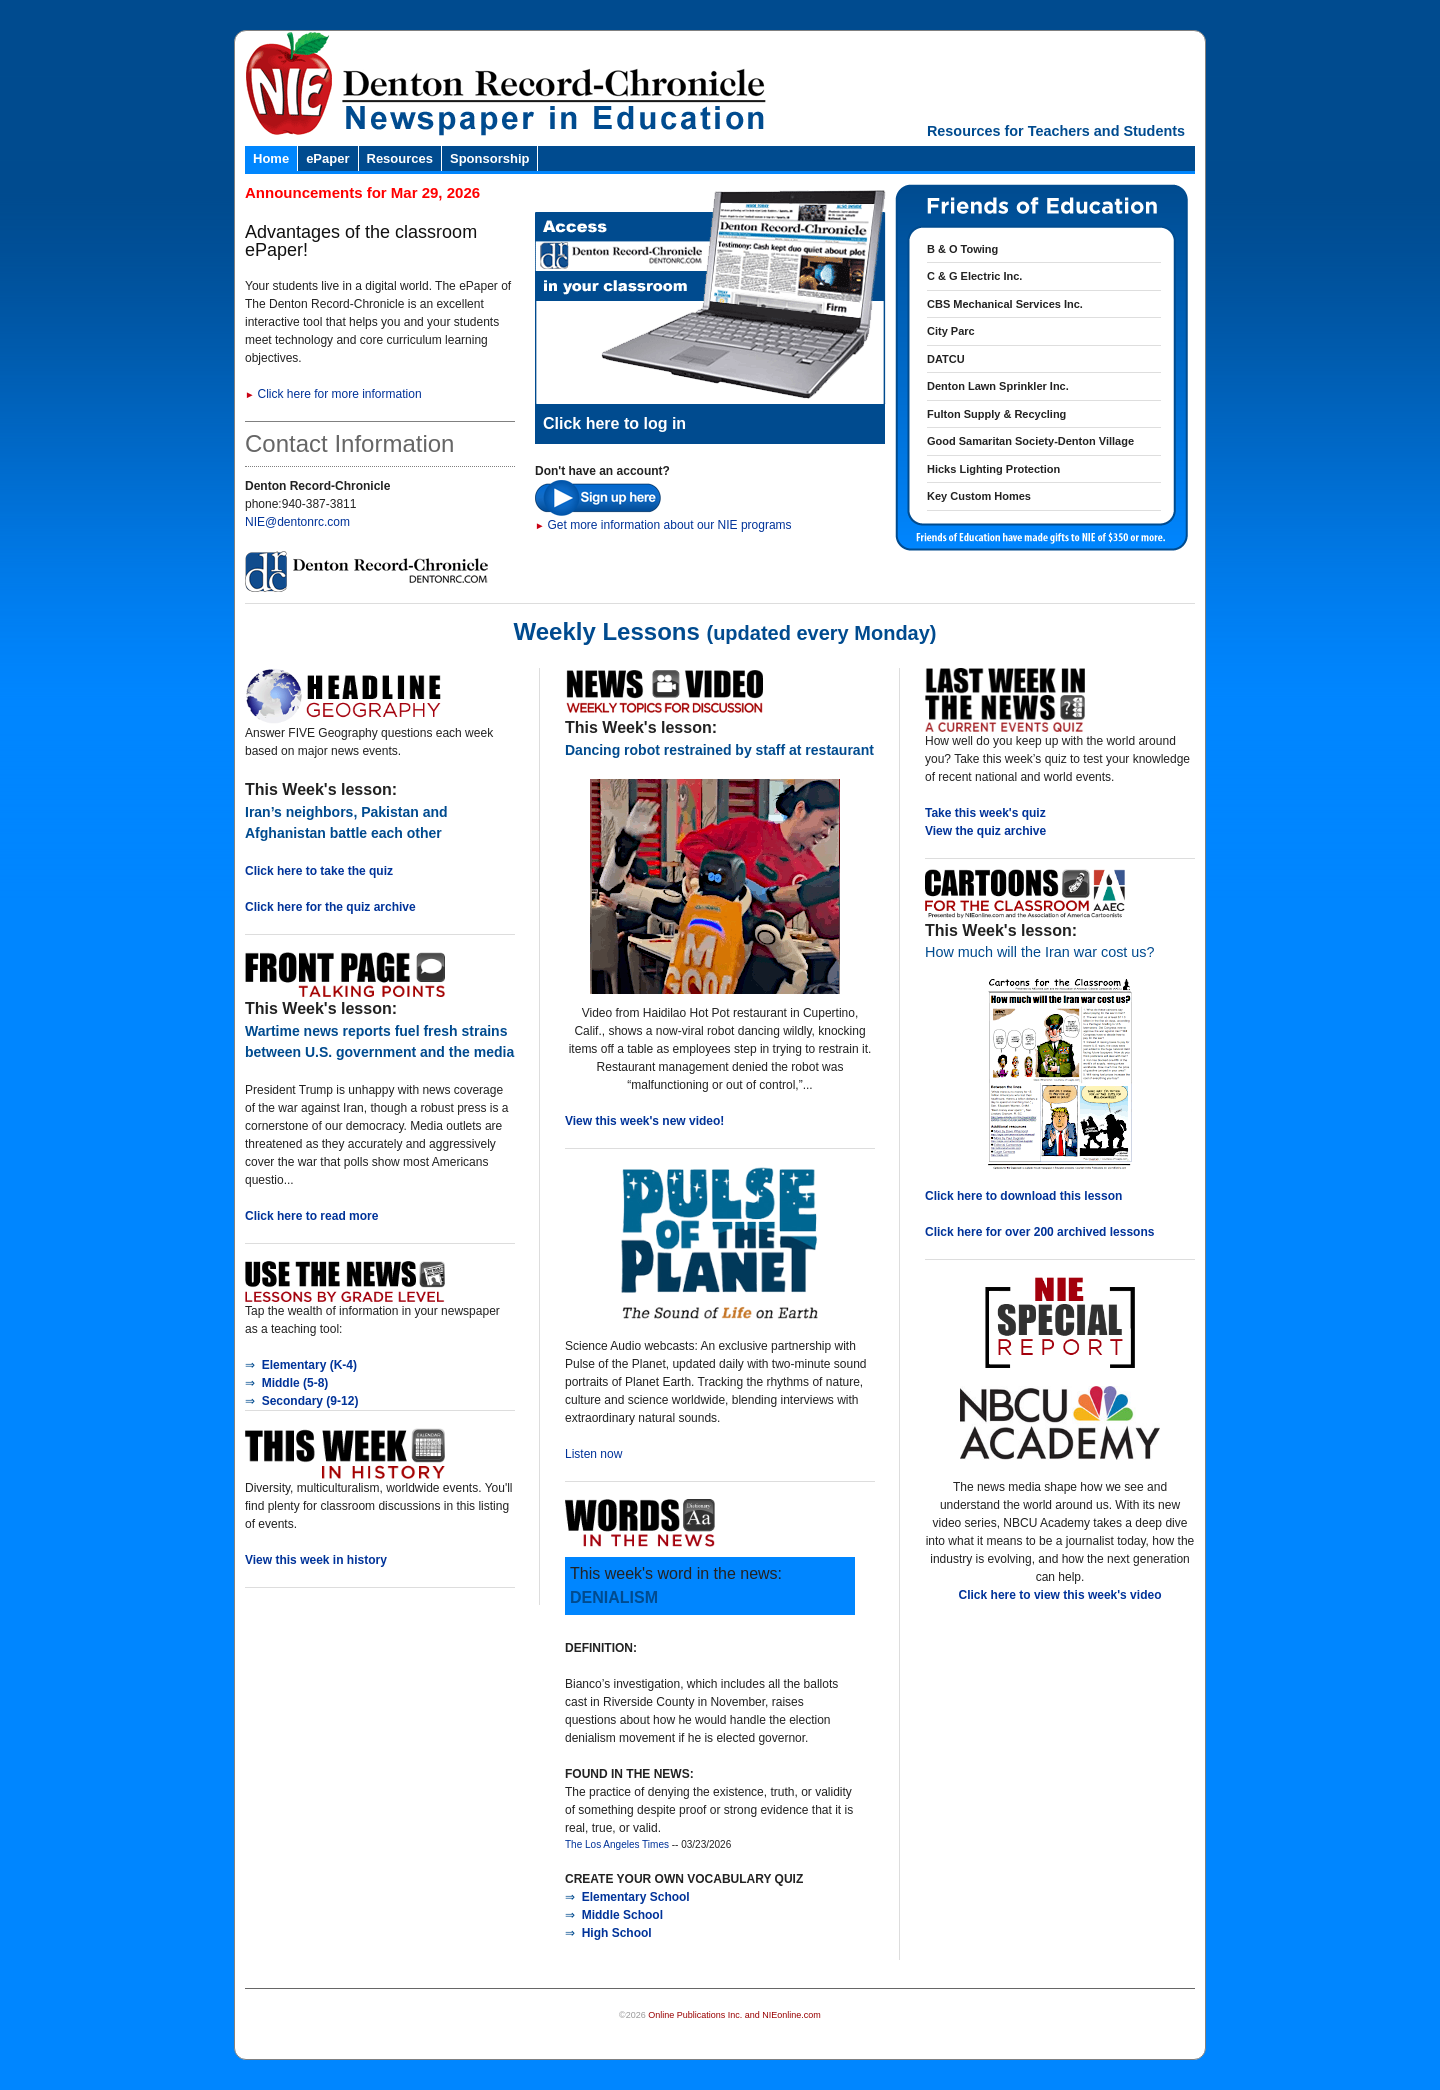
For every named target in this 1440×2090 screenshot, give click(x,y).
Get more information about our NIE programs (663, 525)
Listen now (593, 1454)
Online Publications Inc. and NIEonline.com (734, 2015)
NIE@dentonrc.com (297, 522)
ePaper (327, 158)
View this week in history (316, 1560)
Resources (400, 158)
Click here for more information (333, 394)
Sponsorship (489, 158)
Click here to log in (614, 423)
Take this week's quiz (985, 813)
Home (271, 158)
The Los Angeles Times (617, 1844)
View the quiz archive (985, 831)
